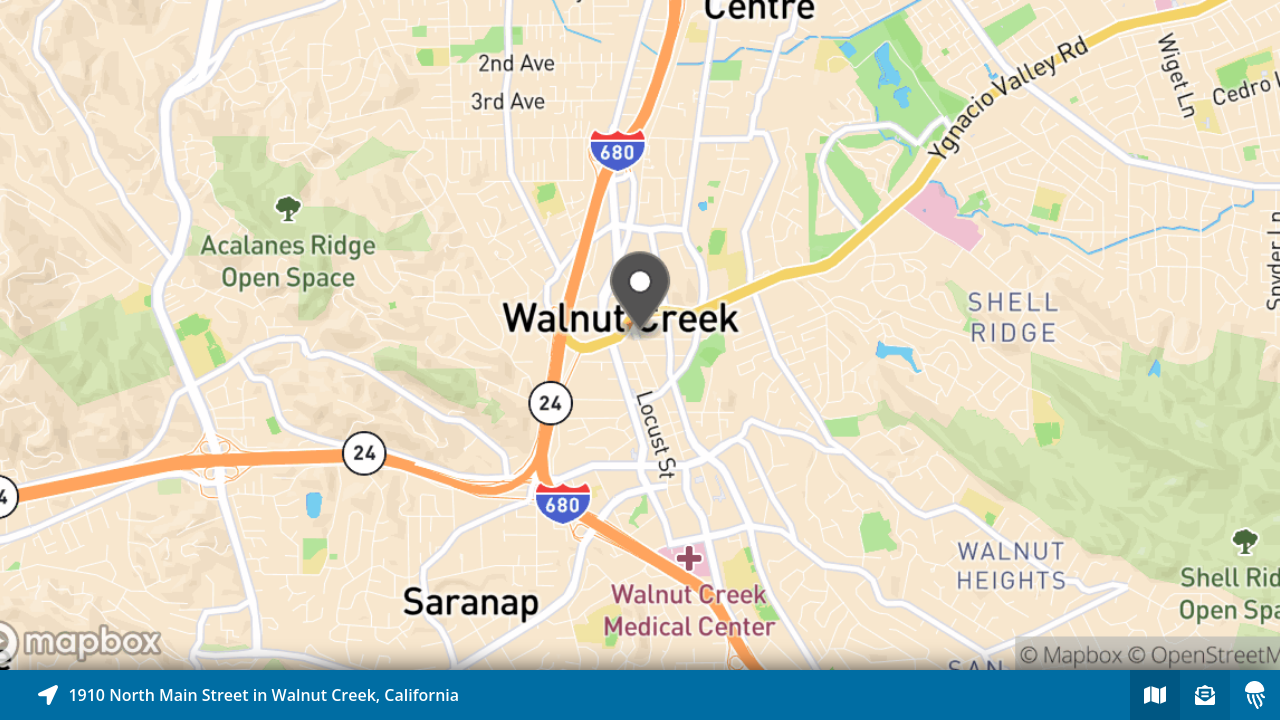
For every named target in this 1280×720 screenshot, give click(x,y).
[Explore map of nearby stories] (640, 335)
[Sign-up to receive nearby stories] (1205, 695)
